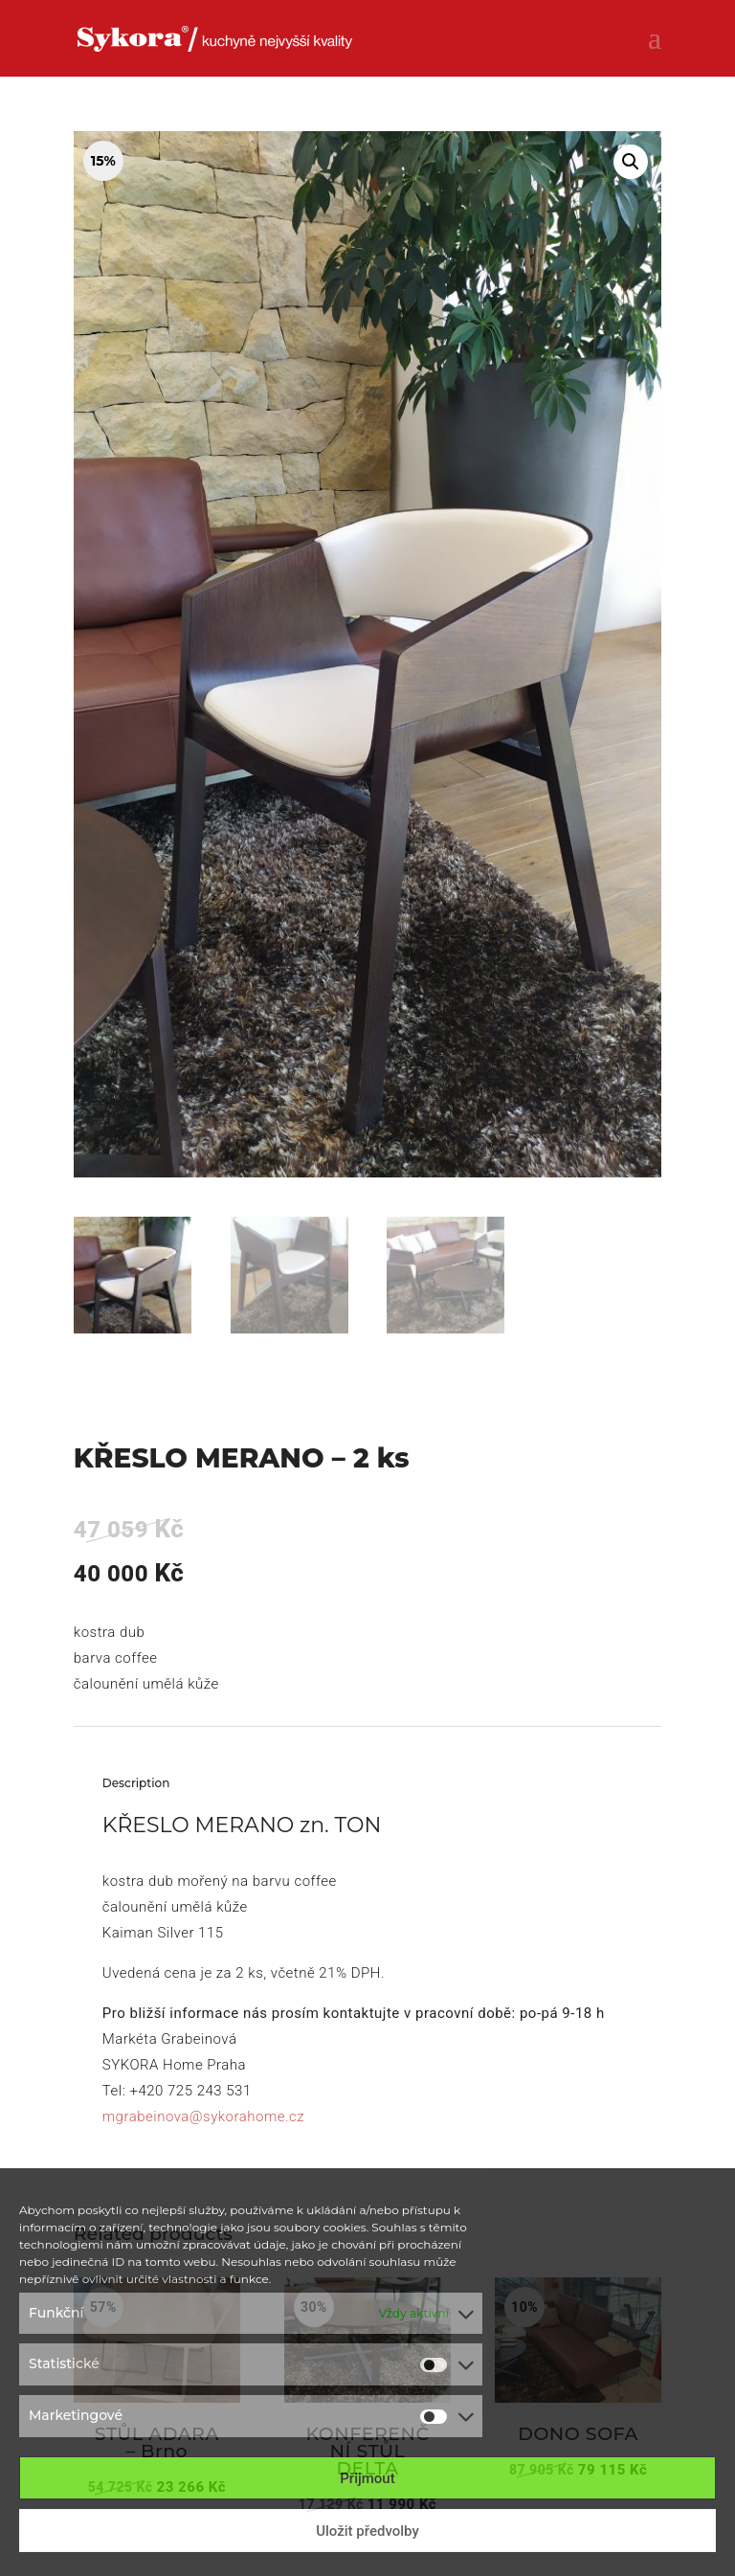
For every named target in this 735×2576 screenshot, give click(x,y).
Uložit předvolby (367, 2531)
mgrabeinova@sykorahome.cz (203, 2116)
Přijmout (367, 2478)
